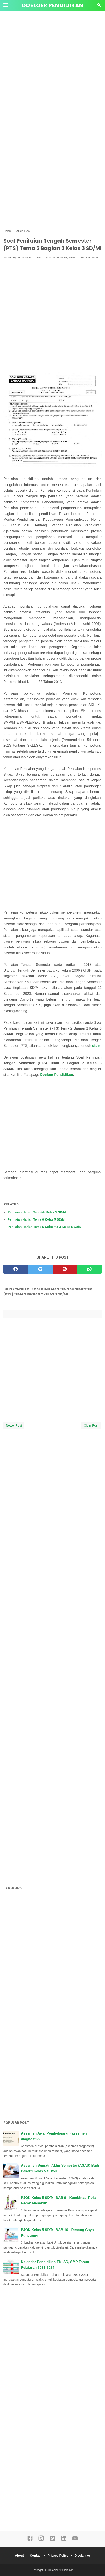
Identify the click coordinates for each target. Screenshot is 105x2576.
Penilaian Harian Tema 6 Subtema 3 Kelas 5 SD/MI (45, 1226)
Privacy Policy (58, 2555)
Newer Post (14, 1425)
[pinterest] (65, 1269)
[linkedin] (64, 2540)
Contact (35, 2555)
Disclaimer (82, 2555)
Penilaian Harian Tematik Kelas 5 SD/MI (37, 1212)
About (19, 2555)
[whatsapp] (89, 1269)
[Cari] (99, 6)
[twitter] (40, 1269)
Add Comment (89, 257)
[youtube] (75, 2540)
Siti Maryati (24, 257)
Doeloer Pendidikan (52, 5)
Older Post (91, 1425)
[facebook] (15, 1269)
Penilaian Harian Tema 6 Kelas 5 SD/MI (37, 1219)
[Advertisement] (52, 67)
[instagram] (41, 2540)
